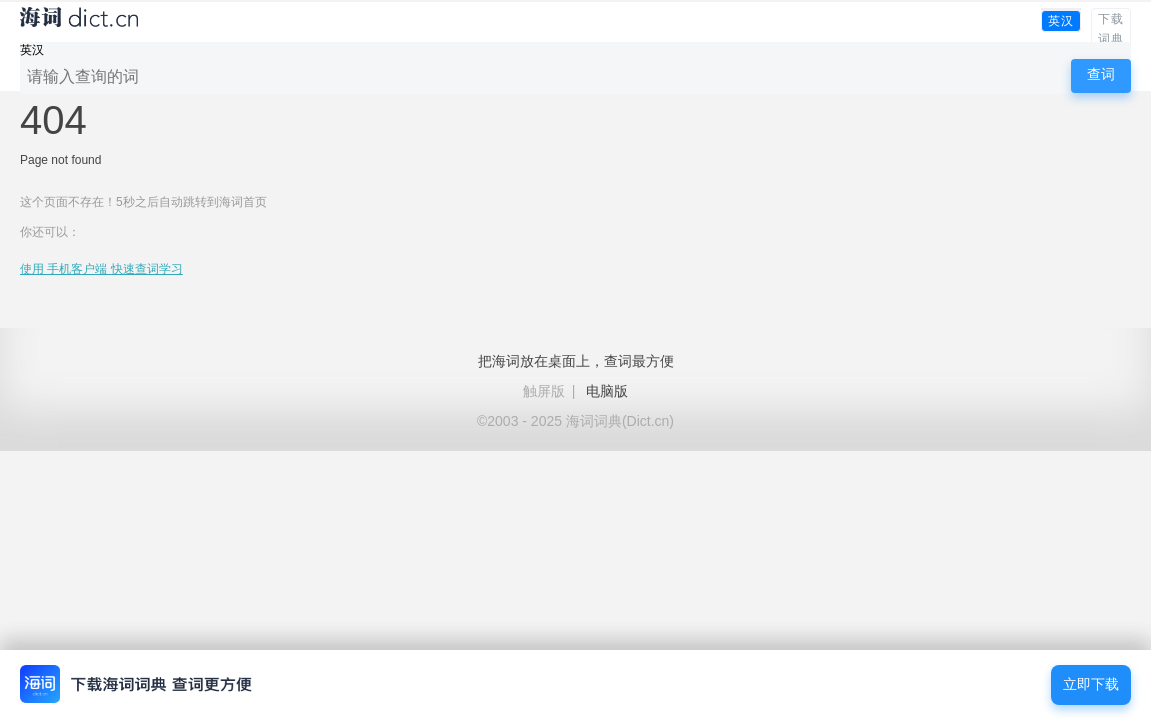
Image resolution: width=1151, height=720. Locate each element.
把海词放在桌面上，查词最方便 (576, 361)
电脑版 (607, 391)
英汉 (1061, 21)
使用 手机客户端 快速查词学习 (101, 269)
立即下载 (1091, 684)
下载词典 (1111, 29)
